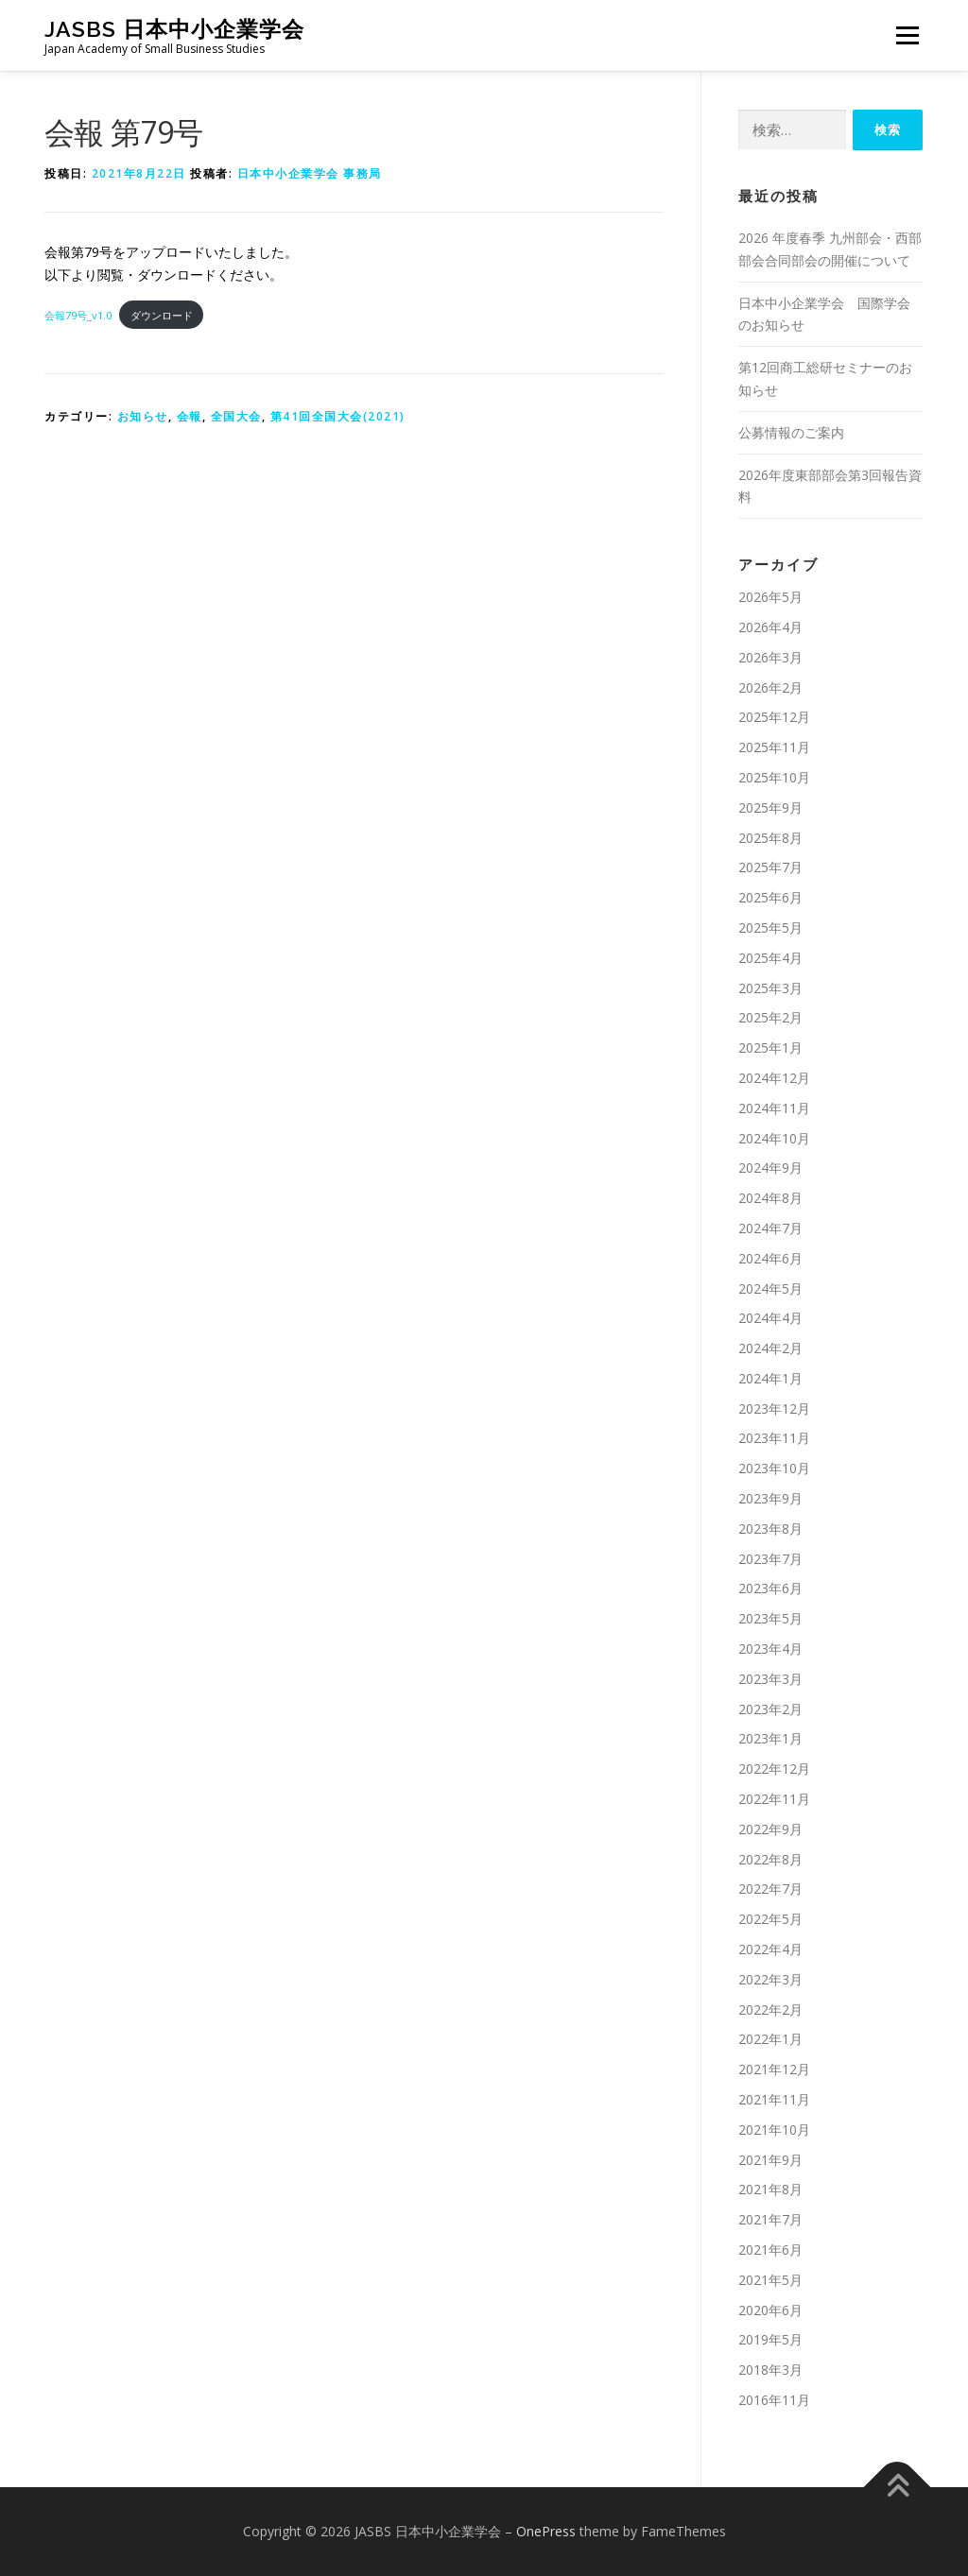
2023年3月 (770, 1679)
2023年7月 (770, 1559)
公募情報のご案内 (791, 432)
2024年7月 (770, 1228)
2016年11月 (774, 2400)
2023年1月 (770, 1738)
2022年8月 (770, 1859)
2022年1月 (770, 2039)
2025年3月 (770, 988)
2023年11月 (774, 1438)
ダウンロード (161, 315)
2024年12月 (774, 1078)
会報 (189, 416)
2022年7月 (770, 1889)
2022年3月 (770, 1979)
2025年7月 (770, 867)
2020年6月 (770, 2310)
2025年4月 (770, 958)
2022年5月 (770, 1919)
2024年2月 (770, 1348)
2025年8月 (770, 838)
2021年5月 (770, 2280)
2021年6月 (770, 2249)
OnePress (546, 2531)
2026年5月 (770, 597)
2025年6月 (770, 897)
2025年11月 (774, 747)
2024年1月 (770, 1378)
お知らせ (142, 416)
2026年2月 (770, 687)
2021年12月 (774, 2069)
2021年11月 (774, 2099)
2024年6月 (770, 1258)
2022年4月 (770, 1949)
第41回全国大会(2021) (338, 416)
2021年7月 (770, 2219)
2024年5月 (770, 1288)
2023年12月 (774, 1408)
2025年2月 (770, 1017)
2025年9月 (770, 807)
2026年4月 (770, 627)
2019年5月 (770, 2339)
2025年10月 (774, 777)
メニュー (907, 35)
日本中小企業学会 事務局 (309, 173)
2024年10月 (774, 1138)
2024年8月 (770, 1198)
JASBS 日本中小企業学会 (174, 29)
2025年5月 (770, 927)
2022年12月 (774, 1768)
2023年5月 (770, 1618)
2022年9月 (770, 1829)
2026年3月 (770, 657)
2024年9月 (770, 1167)
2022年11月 (774, 1799)
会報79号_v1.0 (78, 315)
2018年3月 (770, 2370)
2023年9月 (770, 1498)
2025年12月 (774, 717)
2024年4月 (770, 1318)
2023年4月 (770, 1648)
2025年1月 (770, 1047)
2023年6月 (770, 1588)
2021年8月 (770, 2189)
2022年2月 (770, 2009)
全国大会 (236, 416)
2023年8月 (770, 1528)
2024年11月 (774, 1108)
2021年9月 (770, 2160)
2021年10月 (774, 2129)
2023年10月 (774, 1468)
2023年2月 (770, 1709)
